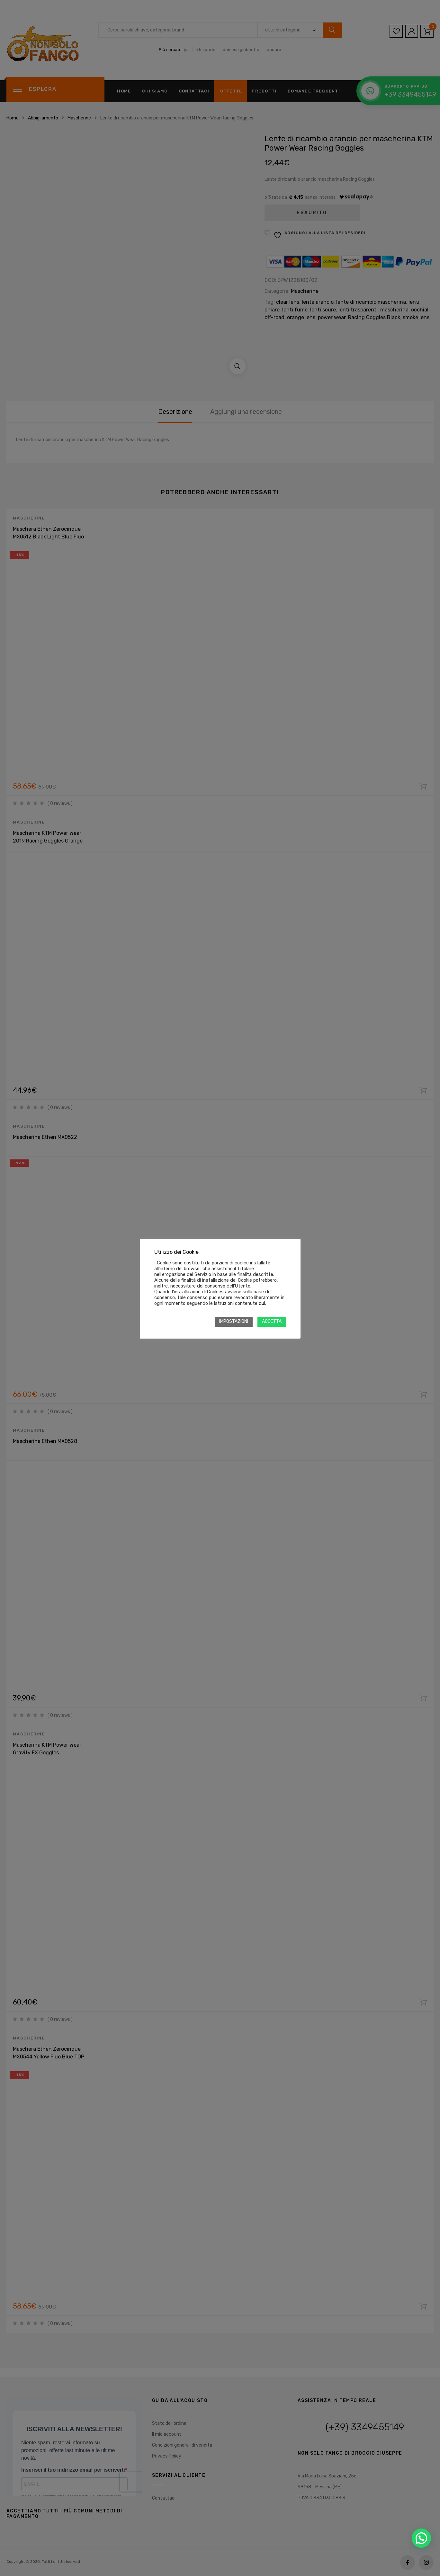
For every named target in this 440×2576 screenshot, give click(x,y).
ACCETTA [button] (272, 1321)
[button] (421, 2538)
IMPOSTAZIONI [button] (233, 1321)
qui (262, 1303)
